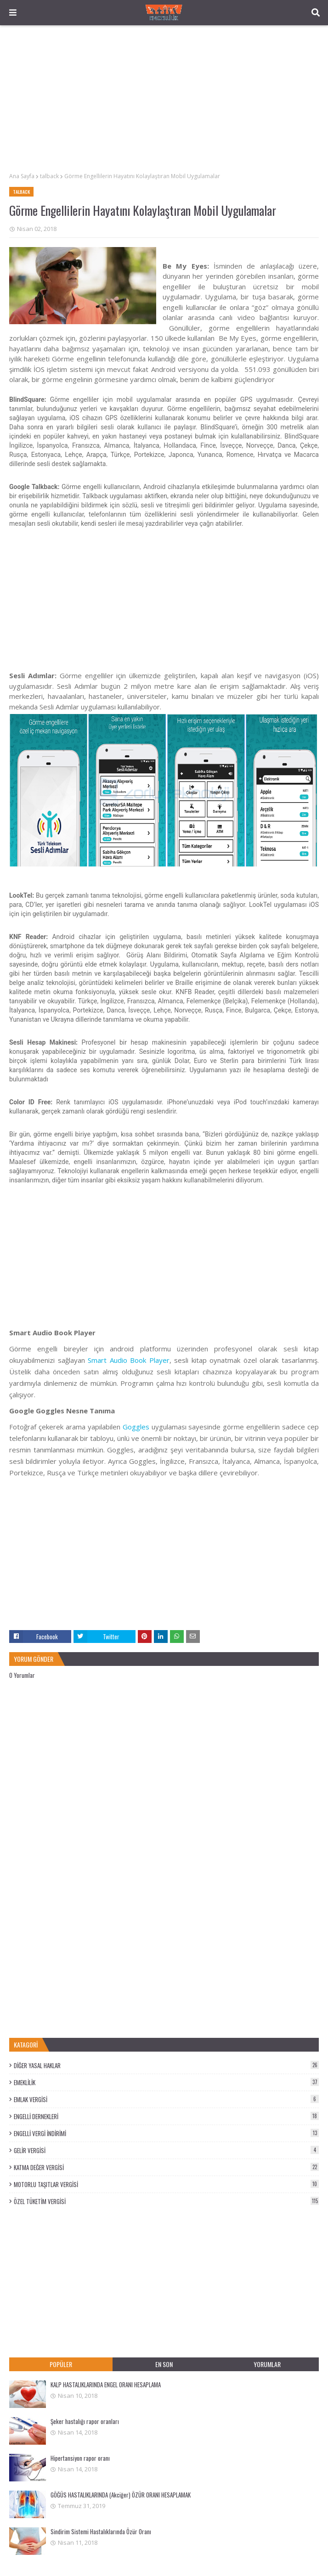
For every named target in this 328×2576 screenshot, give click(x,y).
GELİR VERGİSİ (166, 2150)
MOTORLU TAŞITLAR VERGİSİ (166, 2184)
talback (49, 176)
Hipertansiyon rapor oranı (80, 2458)
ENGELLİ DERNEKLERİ (166, 2116)
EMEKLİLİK (166, 2082)
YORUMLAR (267, 2364)
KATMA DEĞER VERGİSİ (166, 2167)
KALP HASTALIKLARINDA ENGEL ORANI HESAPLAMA (106, 2384)
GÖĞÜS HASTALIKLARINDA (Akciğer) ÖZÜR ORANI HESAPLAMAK (121, 2494)
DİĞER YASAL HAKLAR (166, 2065)
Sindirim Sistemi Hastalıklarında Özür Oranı (101, 2531)
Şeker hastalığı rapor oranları (85, 2421)
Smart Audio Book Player (129, 1360)
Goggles (136, 1426)
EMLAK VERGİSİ (166, 2099)
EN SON (164, 2364)
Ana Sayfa (21, 176)
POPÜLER (61, 2364)
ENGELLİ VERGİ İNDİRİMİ (166, 2133)
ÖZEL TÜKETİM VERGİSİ (166, 2201)
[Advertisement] (164, 98)
